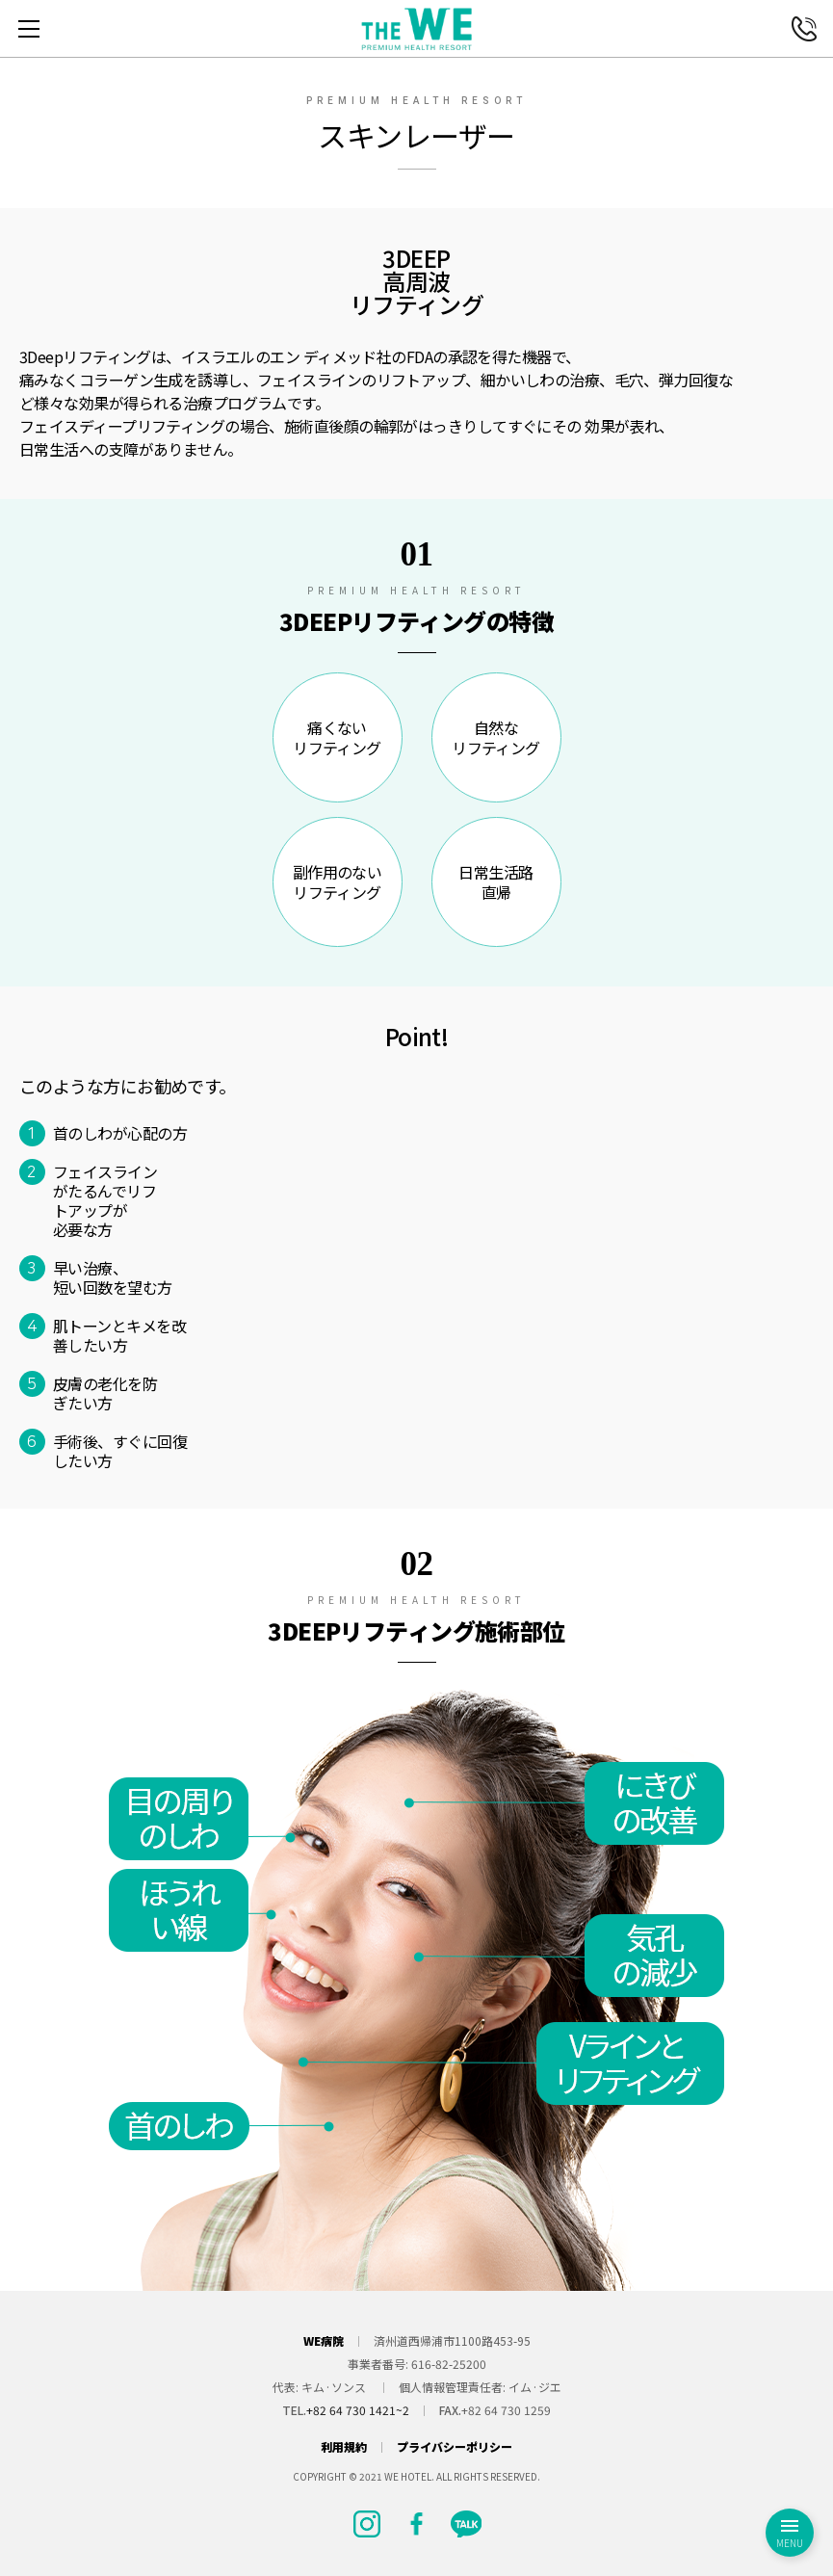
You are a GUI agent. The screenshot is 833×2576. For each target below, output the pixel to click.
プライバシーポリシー (454, 2447)
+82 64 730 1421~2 (357, 2410)
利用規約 (344, 2447)
